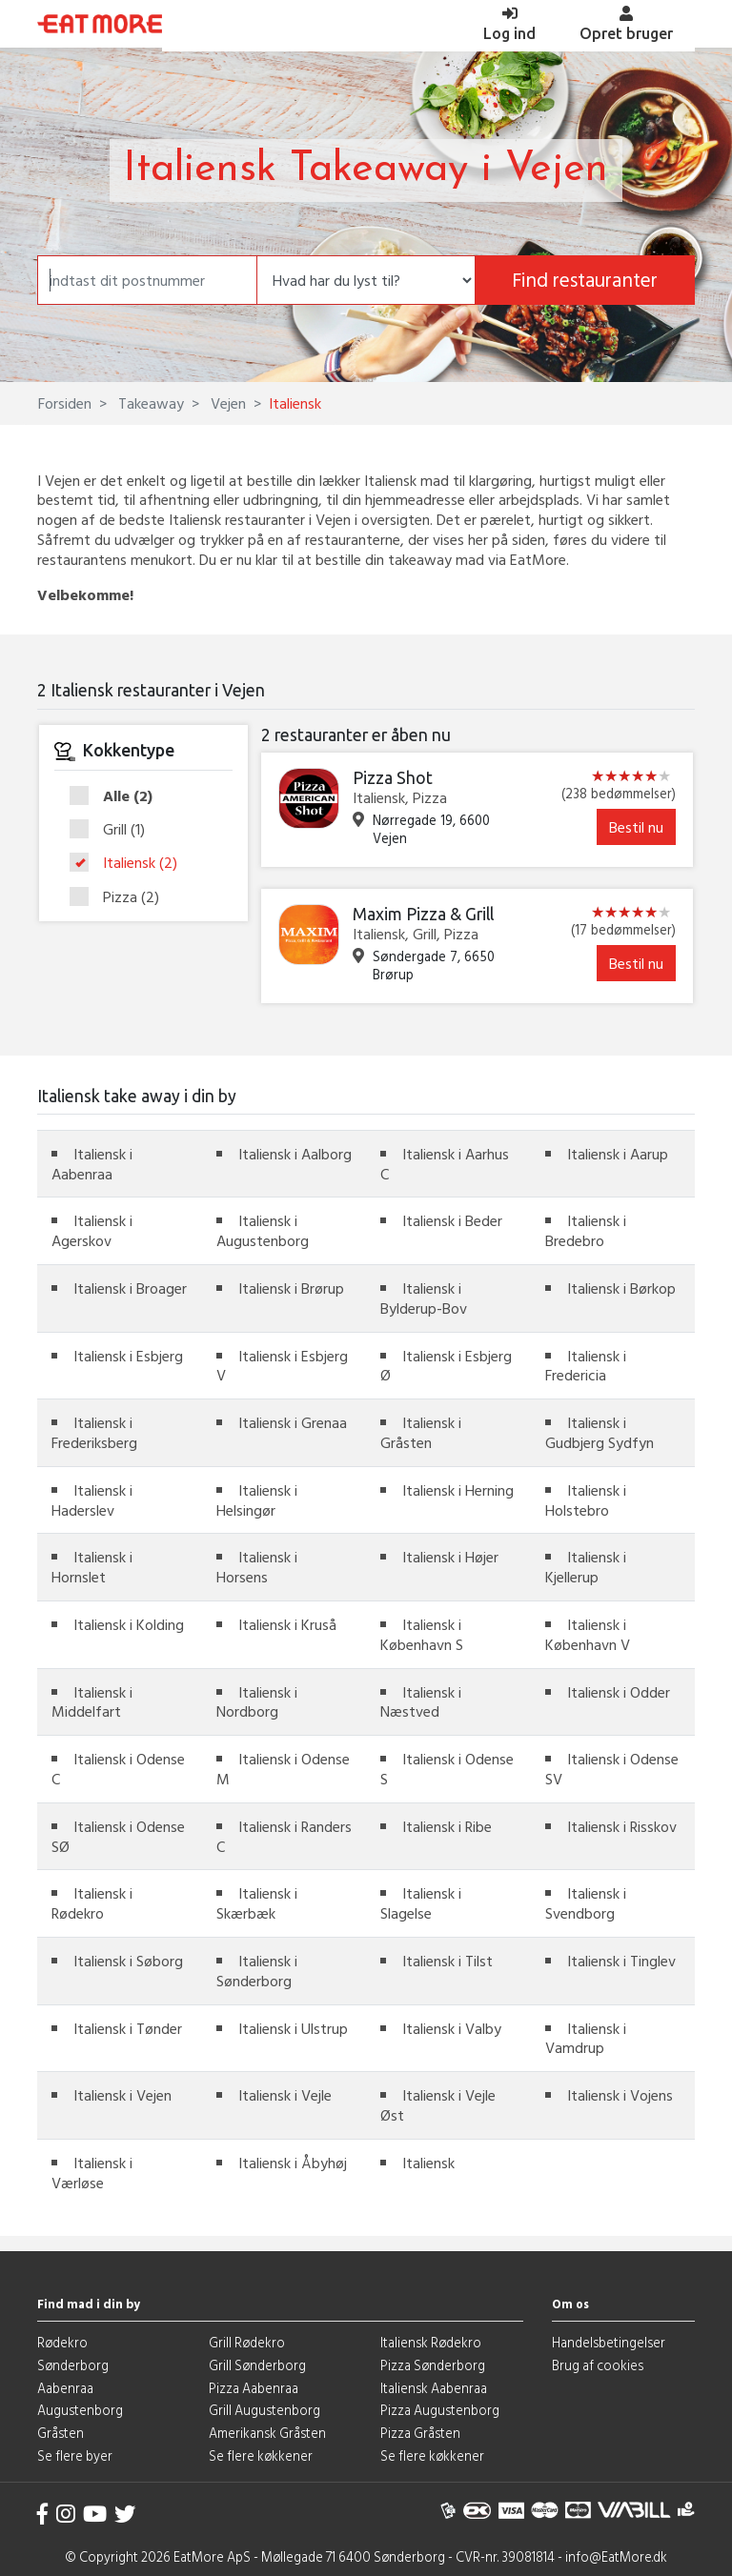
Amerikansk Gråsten (267, 2433)
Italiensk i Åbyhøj (292, 2162)
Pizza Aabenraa (253, 2388)
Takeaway (149, 403)
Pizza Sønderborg (432, 2365)
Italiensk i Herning (458, 1490)
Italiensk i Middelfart (91, 1701)
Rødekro (62, 2342)
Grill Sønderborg (257, 2365)
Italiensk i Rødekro (91, 1903)
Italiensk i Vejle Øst (438, 2104)
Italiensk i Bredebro (585, 1230)
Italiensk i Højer (450, 1556)
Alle (117, 796)
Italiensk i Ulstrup (293, 2028)
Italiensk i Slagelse (420, 1903)
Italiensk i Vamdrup (585, 2038)
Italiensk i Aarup (617, 1153)
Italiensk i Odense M (283, 1768)
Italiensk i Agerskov (91, 1230)
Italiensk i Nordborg (256, 1701)
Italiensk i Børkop (621, 1288)
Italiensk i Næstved (420, 1701)
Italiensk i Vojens (620, 2094)
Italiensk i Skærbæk (256, 1903)
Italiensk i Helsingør (256, 1500)
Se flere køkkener (261, 2455)
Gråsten (60, 2433)
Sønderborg (73, 2365)
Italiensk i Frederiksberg (94, 1432)
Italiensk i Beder (452, 1220)
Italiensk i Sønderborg (256, 1970)
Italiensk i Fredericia (585, 1365)
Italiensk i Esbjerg (128, 1355)
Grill (113, 829)
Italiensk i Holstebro (585, 1500)
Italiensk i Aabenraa (91, 1163)
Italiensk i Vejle (285, 2094)
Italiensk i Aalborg (295, 1153)
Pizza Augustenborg (439, 2410)
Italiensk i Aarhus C (444, 1163)
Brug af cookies (597, 2365)
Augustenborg (80, 2410)
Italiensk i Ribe (447, 1826)
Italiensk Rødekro (430, 2342)
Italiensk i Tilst (447, 1960)
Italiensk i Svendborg (585, 1903)
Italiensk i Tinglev (621, 1960)
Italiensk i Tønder (127, 2028)
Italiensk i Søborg (128, 1960)
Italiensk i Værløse (91, 2172)
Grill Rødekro (247, 2342)
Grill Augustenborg (264, 2410)
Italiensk (130, 863)
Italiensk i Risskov (622, 1826)
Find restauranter (585, 279)
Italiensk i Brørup (291, 1288)
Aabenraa (65, 2388)
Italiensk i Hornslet (91, 1566)
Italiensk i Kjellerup (585, 1566)
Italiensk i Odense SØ (118, 1836)
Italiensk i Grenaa (292, 1422)
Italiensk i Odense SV (612, 1768)
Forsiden (65, 403)
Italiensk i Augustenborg (262, 1230)
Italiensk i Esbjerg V (282, 1365)
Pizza (121, 897)
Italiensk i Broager (130, 1288)
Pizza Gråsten (420, 2433)
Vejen (226, 403)
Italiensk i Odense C (118, 1768)
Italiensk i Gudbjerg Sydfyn (599, 1432)
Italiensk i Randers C (284, 1836)
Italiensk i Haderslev (91, 1500)
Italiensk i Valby (451, 2028)
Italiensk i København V (587, 1634)
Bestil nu (636, 826)
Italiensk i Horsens (256, 1566)
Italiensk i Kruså (287, 1624)
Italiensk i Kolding (128, 1624)
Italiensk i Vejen (122, 2094)
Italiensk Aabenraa (433, 2388)
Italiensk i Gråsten (420, 1432)
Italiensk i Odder (618, 1691)
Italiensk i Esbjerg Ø (446, 1365)
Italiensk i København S (421, 1634)
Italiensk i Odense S (447, 1768)
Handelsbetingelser (608, 2342)
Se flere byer (74, 2455)
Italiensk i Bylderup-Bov (423, 1298)
